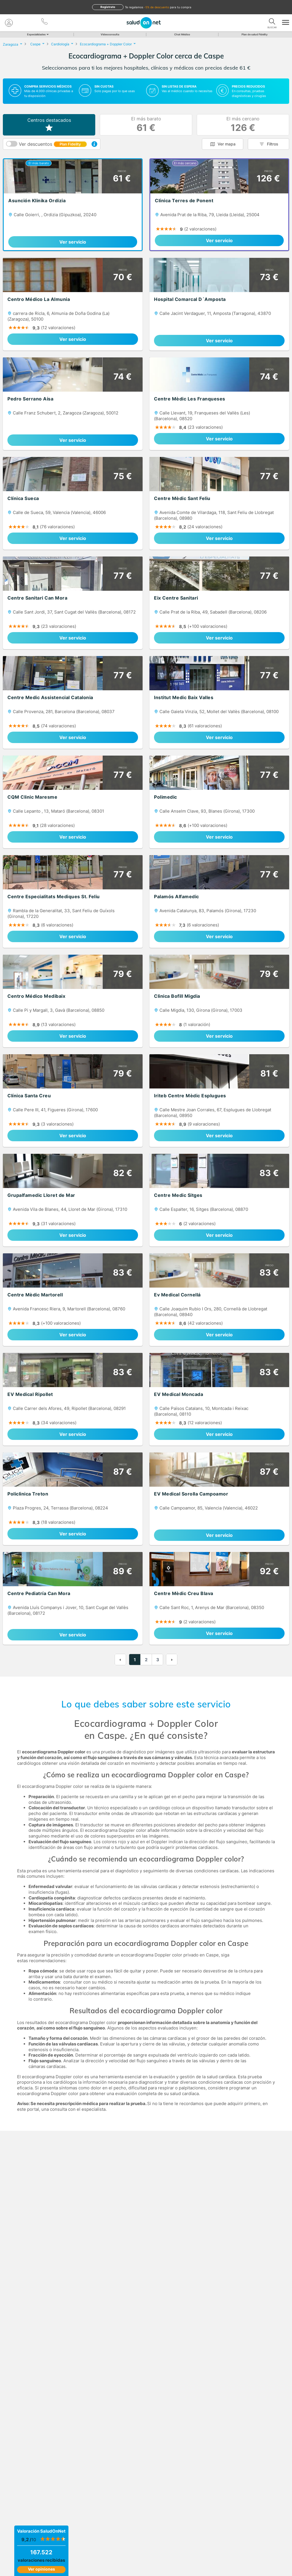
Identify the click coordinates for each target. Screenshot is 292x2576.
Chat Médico (182, 34)
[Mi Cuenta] (9, 22)
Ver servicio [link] (72, 242)
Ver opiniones (41, 2569)
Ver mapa (227, 143)
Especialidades (37, 34)
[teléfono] (45, 21)
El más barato (146, 124)
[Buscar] (272, 21)
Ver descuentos (53, 144)
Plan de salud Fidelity (254, 34)
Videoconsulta (110, 34)
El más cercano (242, 124)
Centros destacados (49, 124)
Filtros (272, 143)
